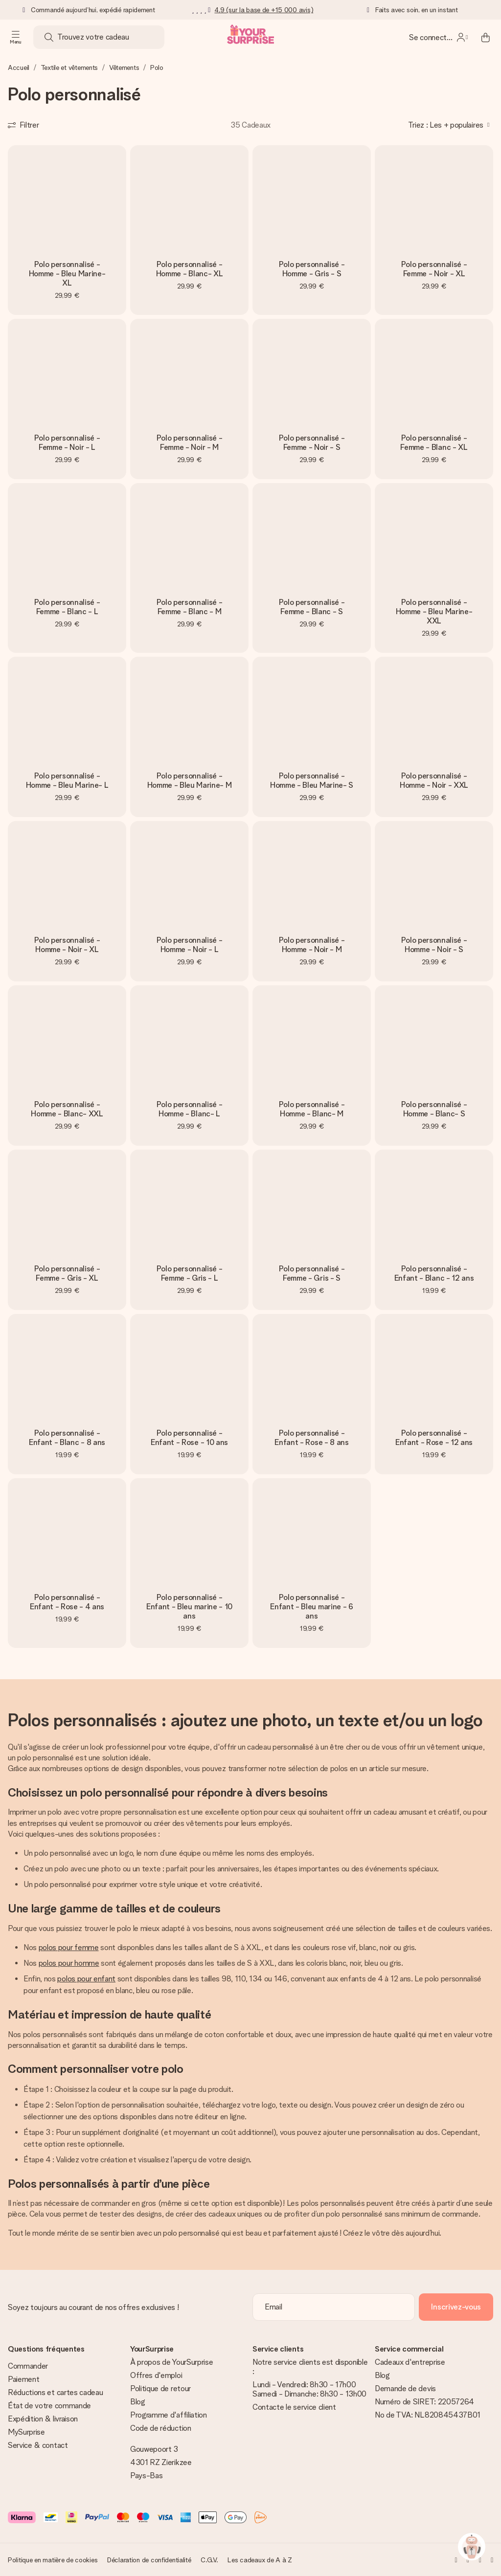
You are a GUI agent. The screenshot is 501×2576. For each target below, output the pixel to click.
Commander (28, 2366)
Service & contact (38, 2445)
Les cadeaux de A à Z (260, 2560)
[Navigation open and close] (15, 37)
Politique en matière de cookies (52, 2560)
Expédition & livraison (43, 2418)
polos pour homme (69, 1963)
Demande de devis (405, 2388)
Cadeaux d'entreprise (410, 2362)
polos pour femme (69, 1947)
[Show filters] (23, 125)
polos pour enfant (86, 1978)
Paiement (23, 2379)
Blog (137, 2401)
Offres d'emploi (156, 2375)
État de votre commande (49, 2405)
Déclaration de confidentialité (149, 2560)
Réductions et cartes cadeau (55, 2392)
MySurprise (26, 2432)
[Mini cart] (485, 37)
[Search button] (49, 37)
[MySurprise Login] (438, 37)
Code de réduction (160, 2428)
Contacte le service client (294, 2407)
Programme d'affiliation (168, 2415)
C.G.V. (209, 2560)
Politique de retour (160, 2388)
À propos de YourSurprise (171, 2362)
